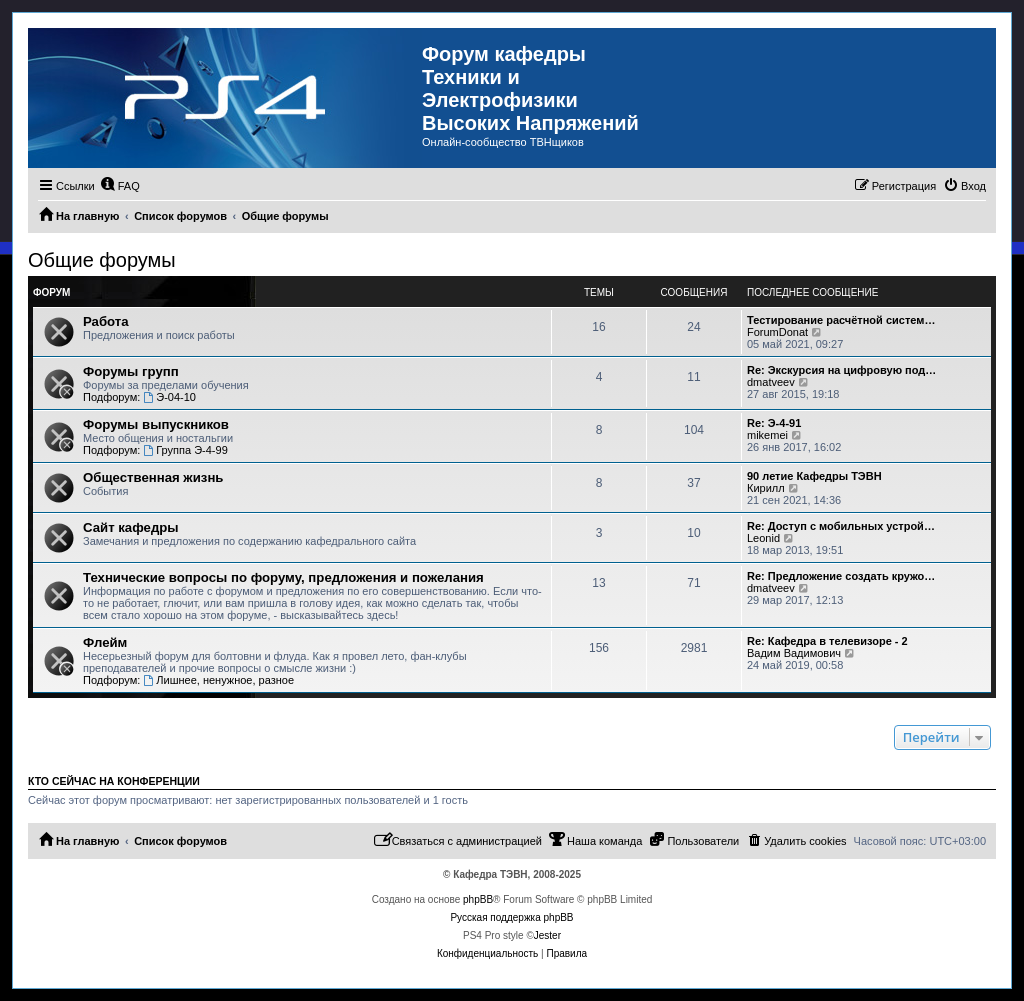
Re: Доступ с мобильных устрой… (841, 526)
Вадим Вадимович (794, 653)
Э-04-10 (169, 397)
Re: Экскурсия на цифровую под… (841, 370)
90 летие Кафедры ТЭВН (814, 476)
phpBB (478, 899)
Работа (106, 321)
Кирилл (766, 488)
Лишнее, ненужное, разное (218, 680)
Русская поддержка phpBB (511, 917)
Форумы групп (131, 371)
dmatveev (771, 382)
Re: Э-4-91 (774, 423)
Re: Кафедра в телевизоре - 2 (827, 641)
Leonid (763, 538)
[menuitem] (120, 186)
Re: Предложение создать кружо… (841, 576)
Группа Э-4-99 (185, 450)
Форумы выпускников (156, 424)
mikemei (767, 435)
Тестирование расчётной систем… (841, 320)
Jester (547, 935)
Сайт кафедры (131, 527)
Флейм (105, 642)
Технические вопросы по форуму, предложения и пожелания (283, 577)
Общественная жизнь (153, 477)
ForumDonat (777, 332)
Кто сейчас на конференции (114, 781)
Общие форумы (102, 260)
